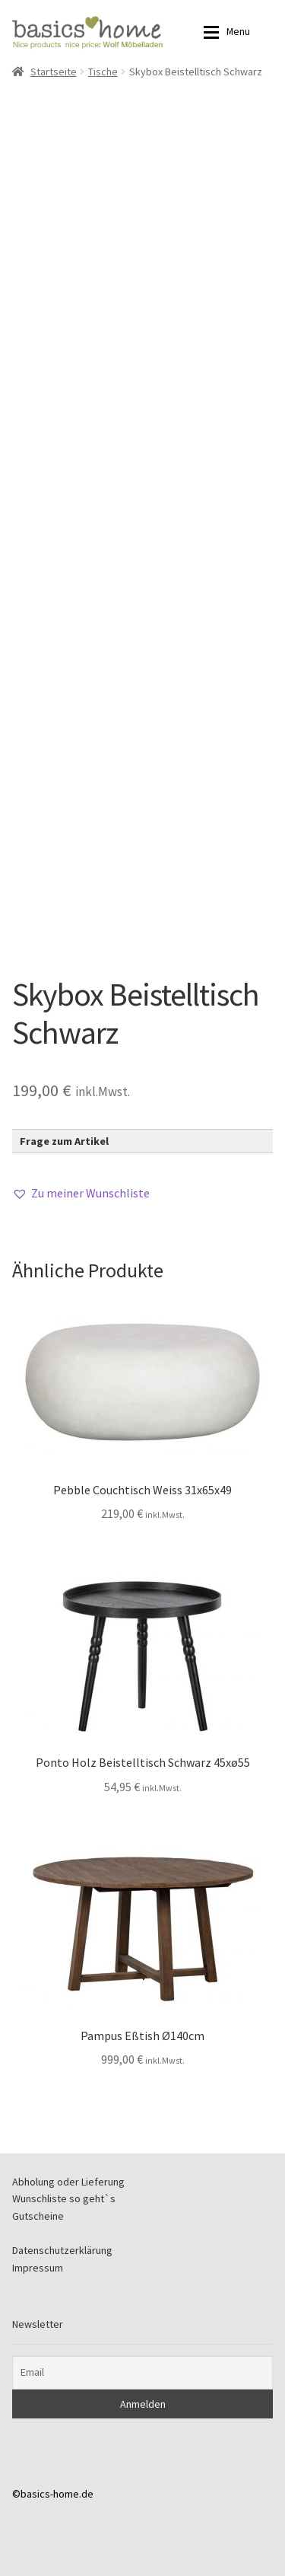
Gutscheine (38, 2216)
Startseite (53, 71)
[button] (81, 1194)
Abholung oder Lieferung (68, 2182)
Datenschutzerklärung (62, 2250)
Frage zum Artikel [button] (64, 1141)
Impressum (37, 2268)
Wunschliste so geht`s (64, 2198)
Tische (103, 71)
